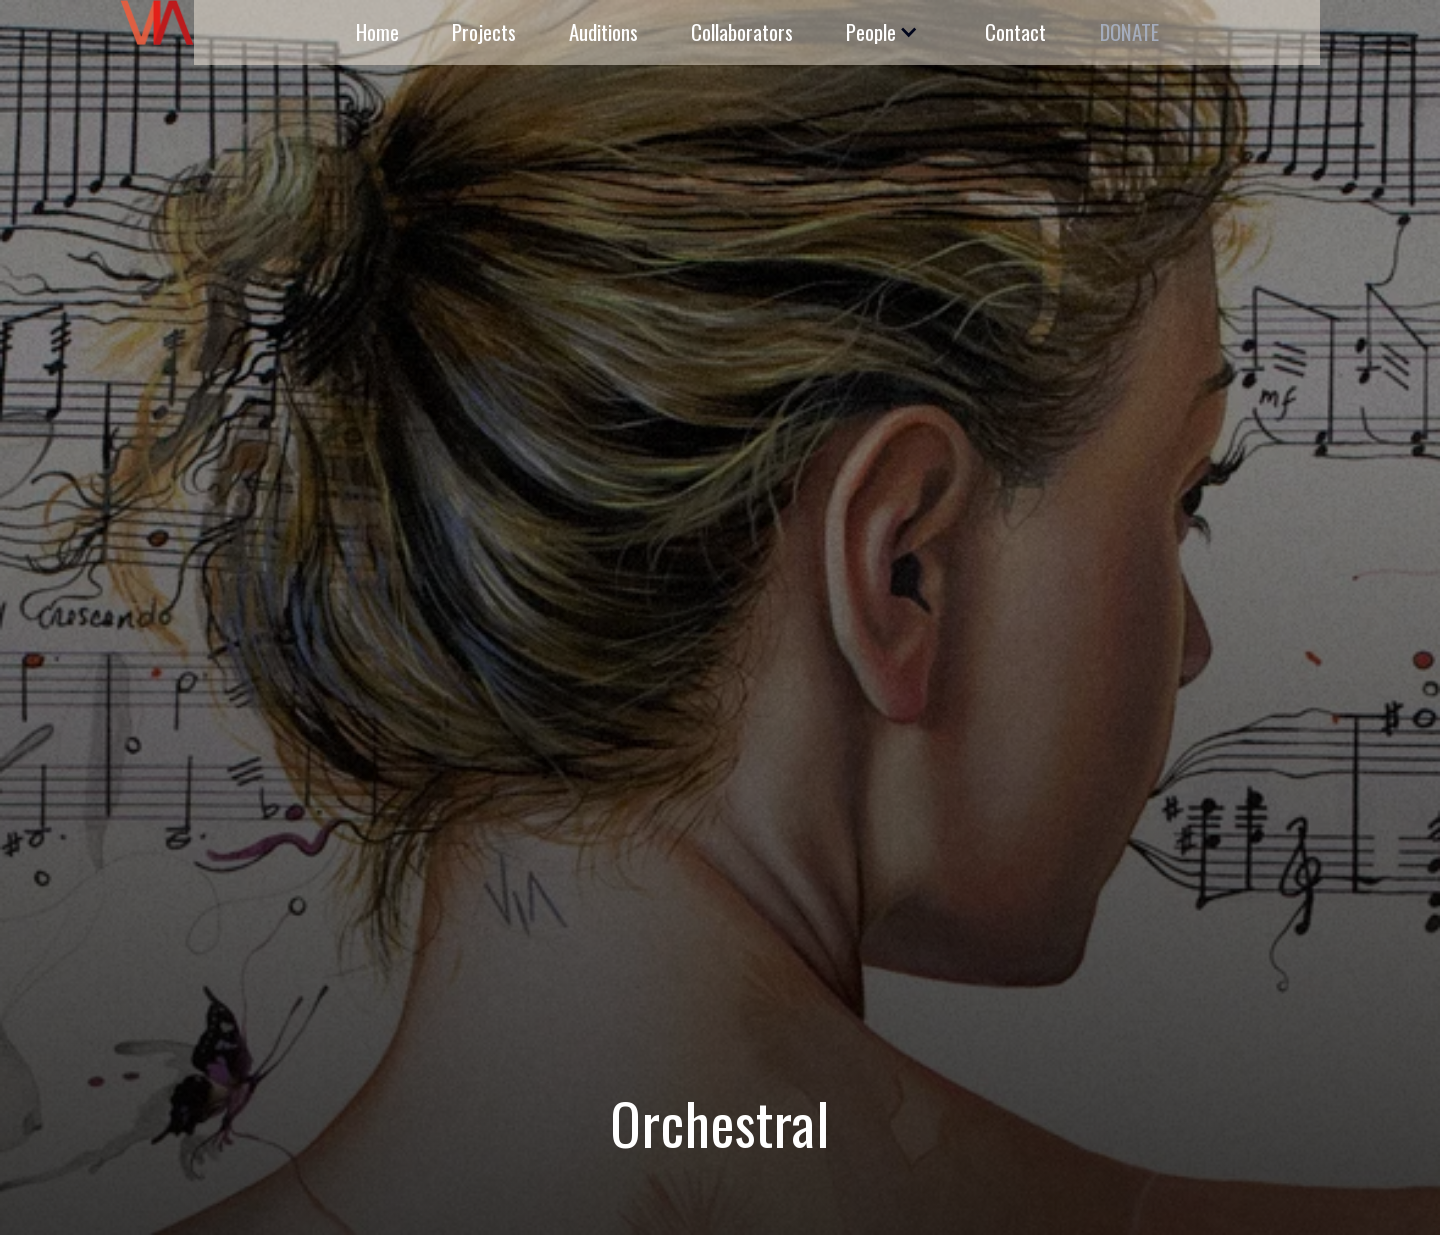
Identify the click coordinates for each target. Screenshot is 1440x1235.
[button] (879, 32)
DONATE (1129, 31)
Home (377, 31)
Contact (1015, 31)
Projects (484, 31)
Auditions (603, 31)
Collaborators (742, 31)
